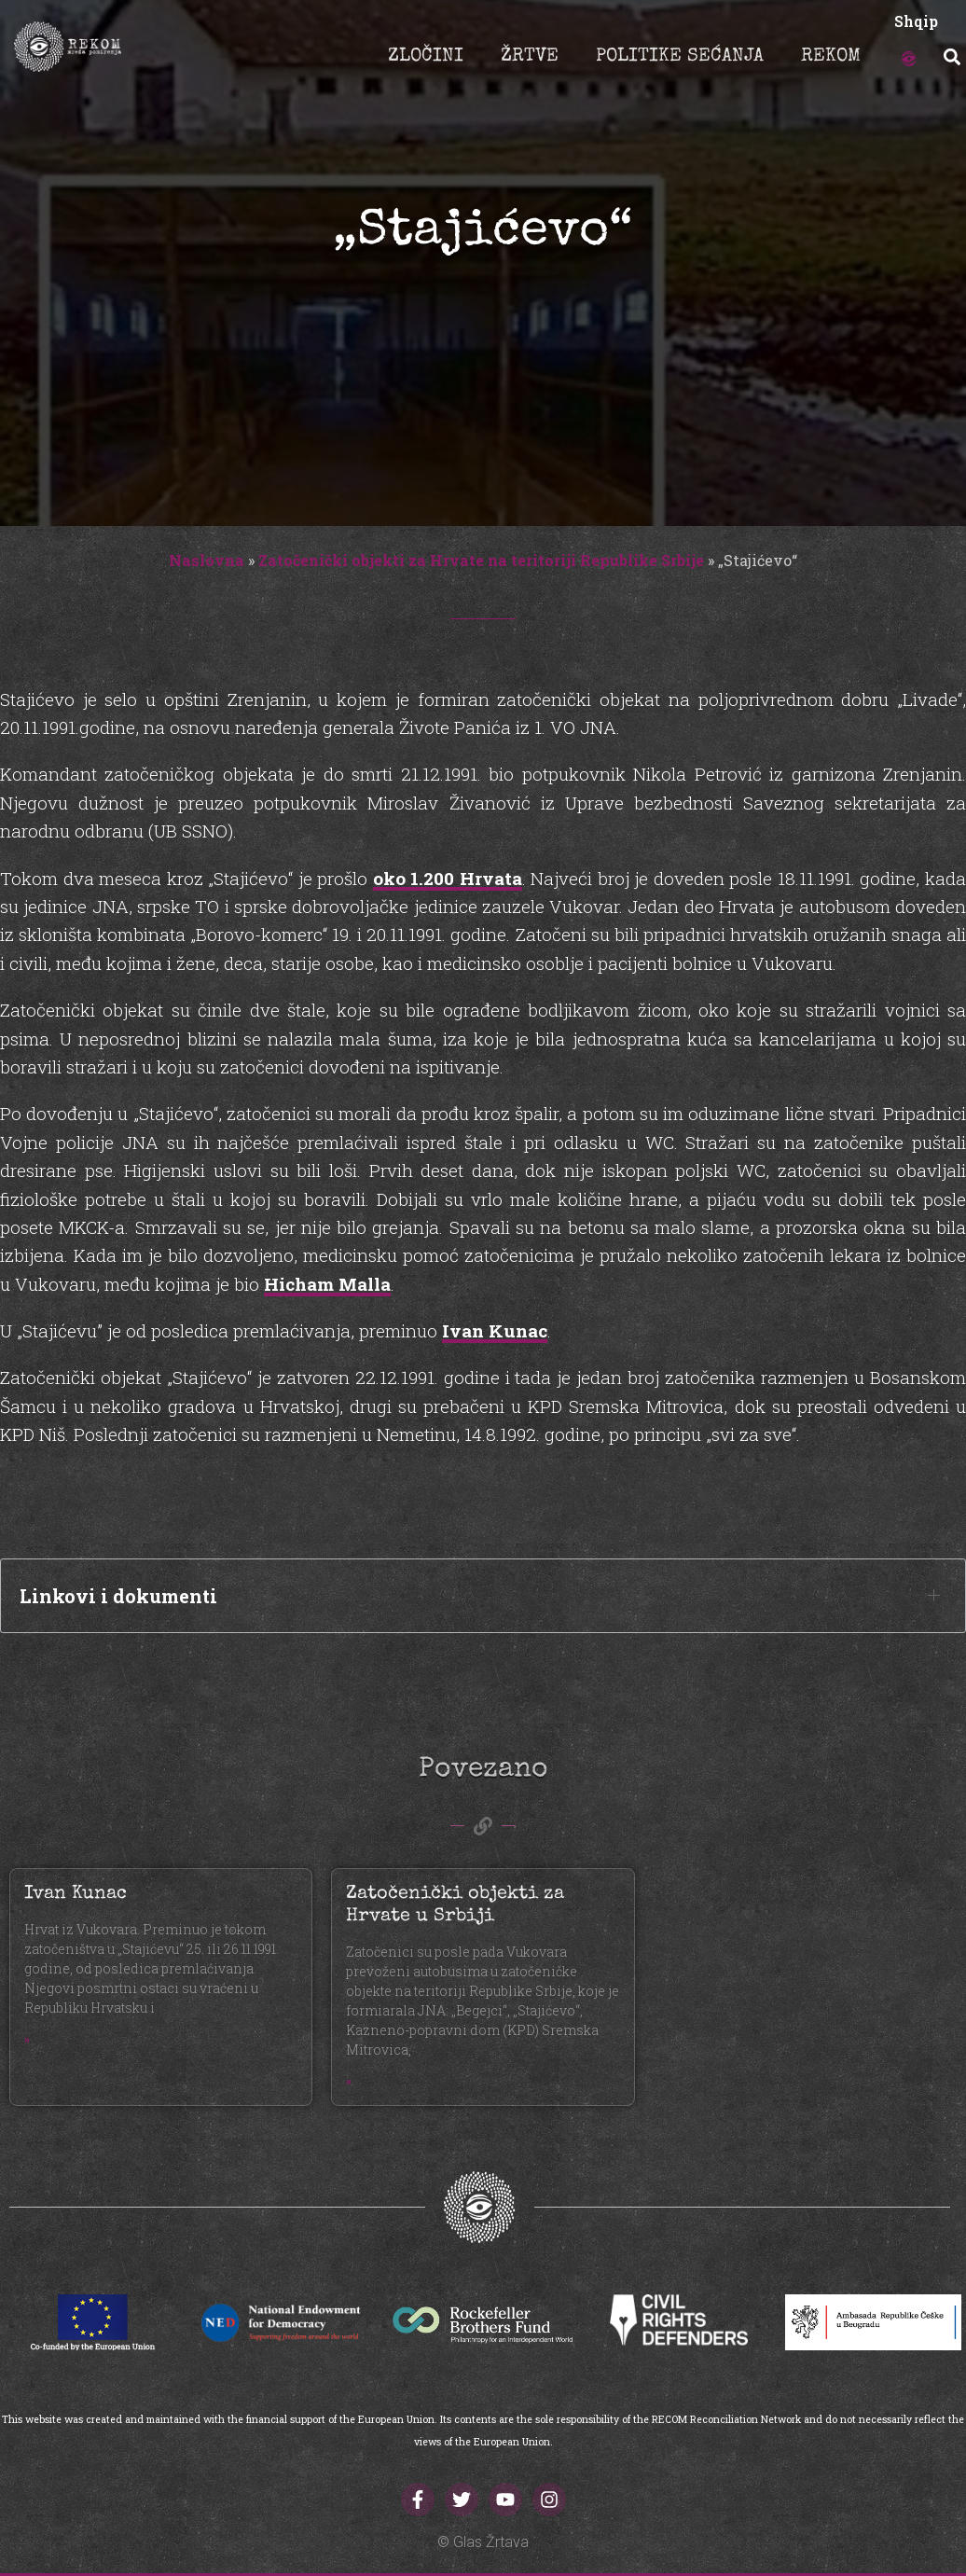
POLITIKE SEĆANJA (680, 57)
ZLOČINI (425, 57)
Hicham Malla (327, 1283)
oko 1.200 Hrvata (447, 878)
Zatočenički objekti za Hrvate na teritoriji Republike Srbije (481, 560)
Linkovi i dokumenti (118, 1596)
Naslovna (206, 560)
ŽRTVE (530, 57)
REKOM (831, 57)
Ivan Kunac (494, 1330)
